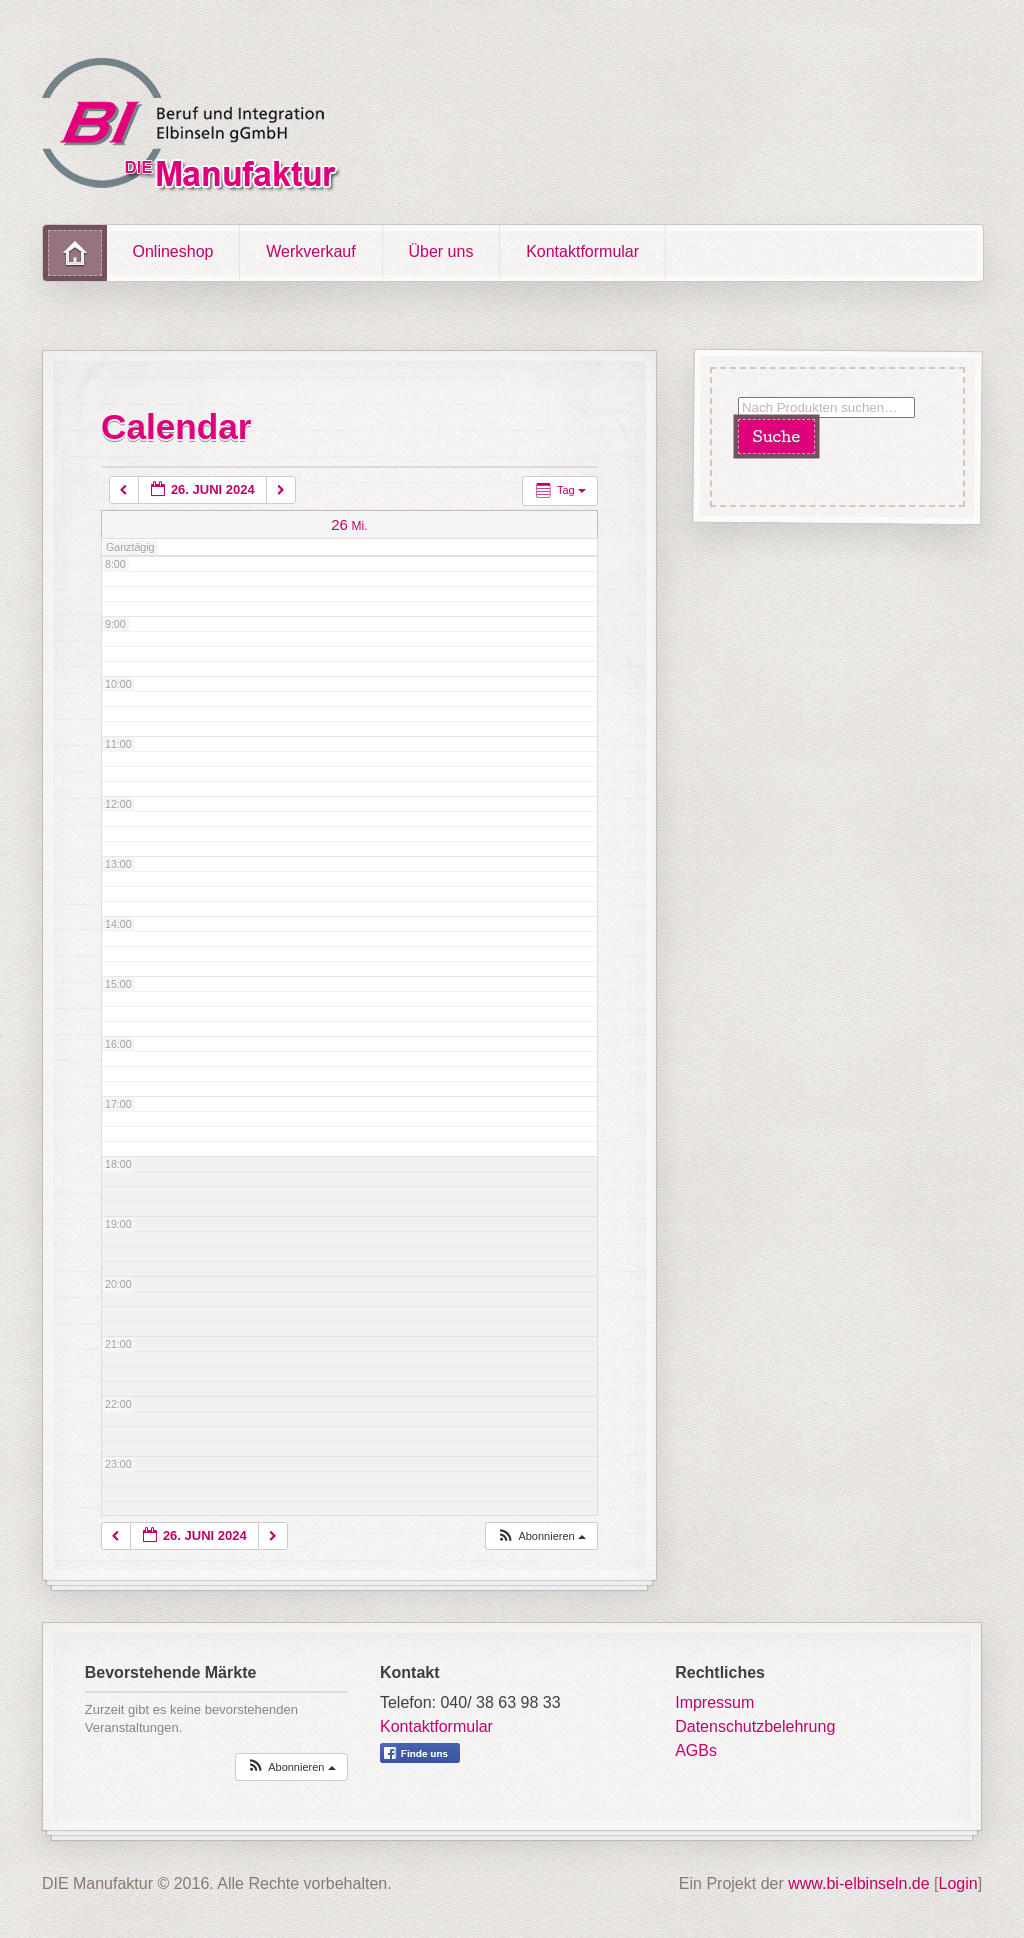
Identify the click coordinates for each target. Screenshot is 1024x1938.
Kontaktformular (582, 251)
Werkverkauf (311, 251)
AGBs (696, 1750)
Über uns (440, 251)
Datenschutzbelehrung (755, 1726)
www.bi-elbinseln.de (858, 1883)
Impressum (714, 1702)
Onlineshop (173, 251)
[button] (541, 1536)
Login (958, 1883)
